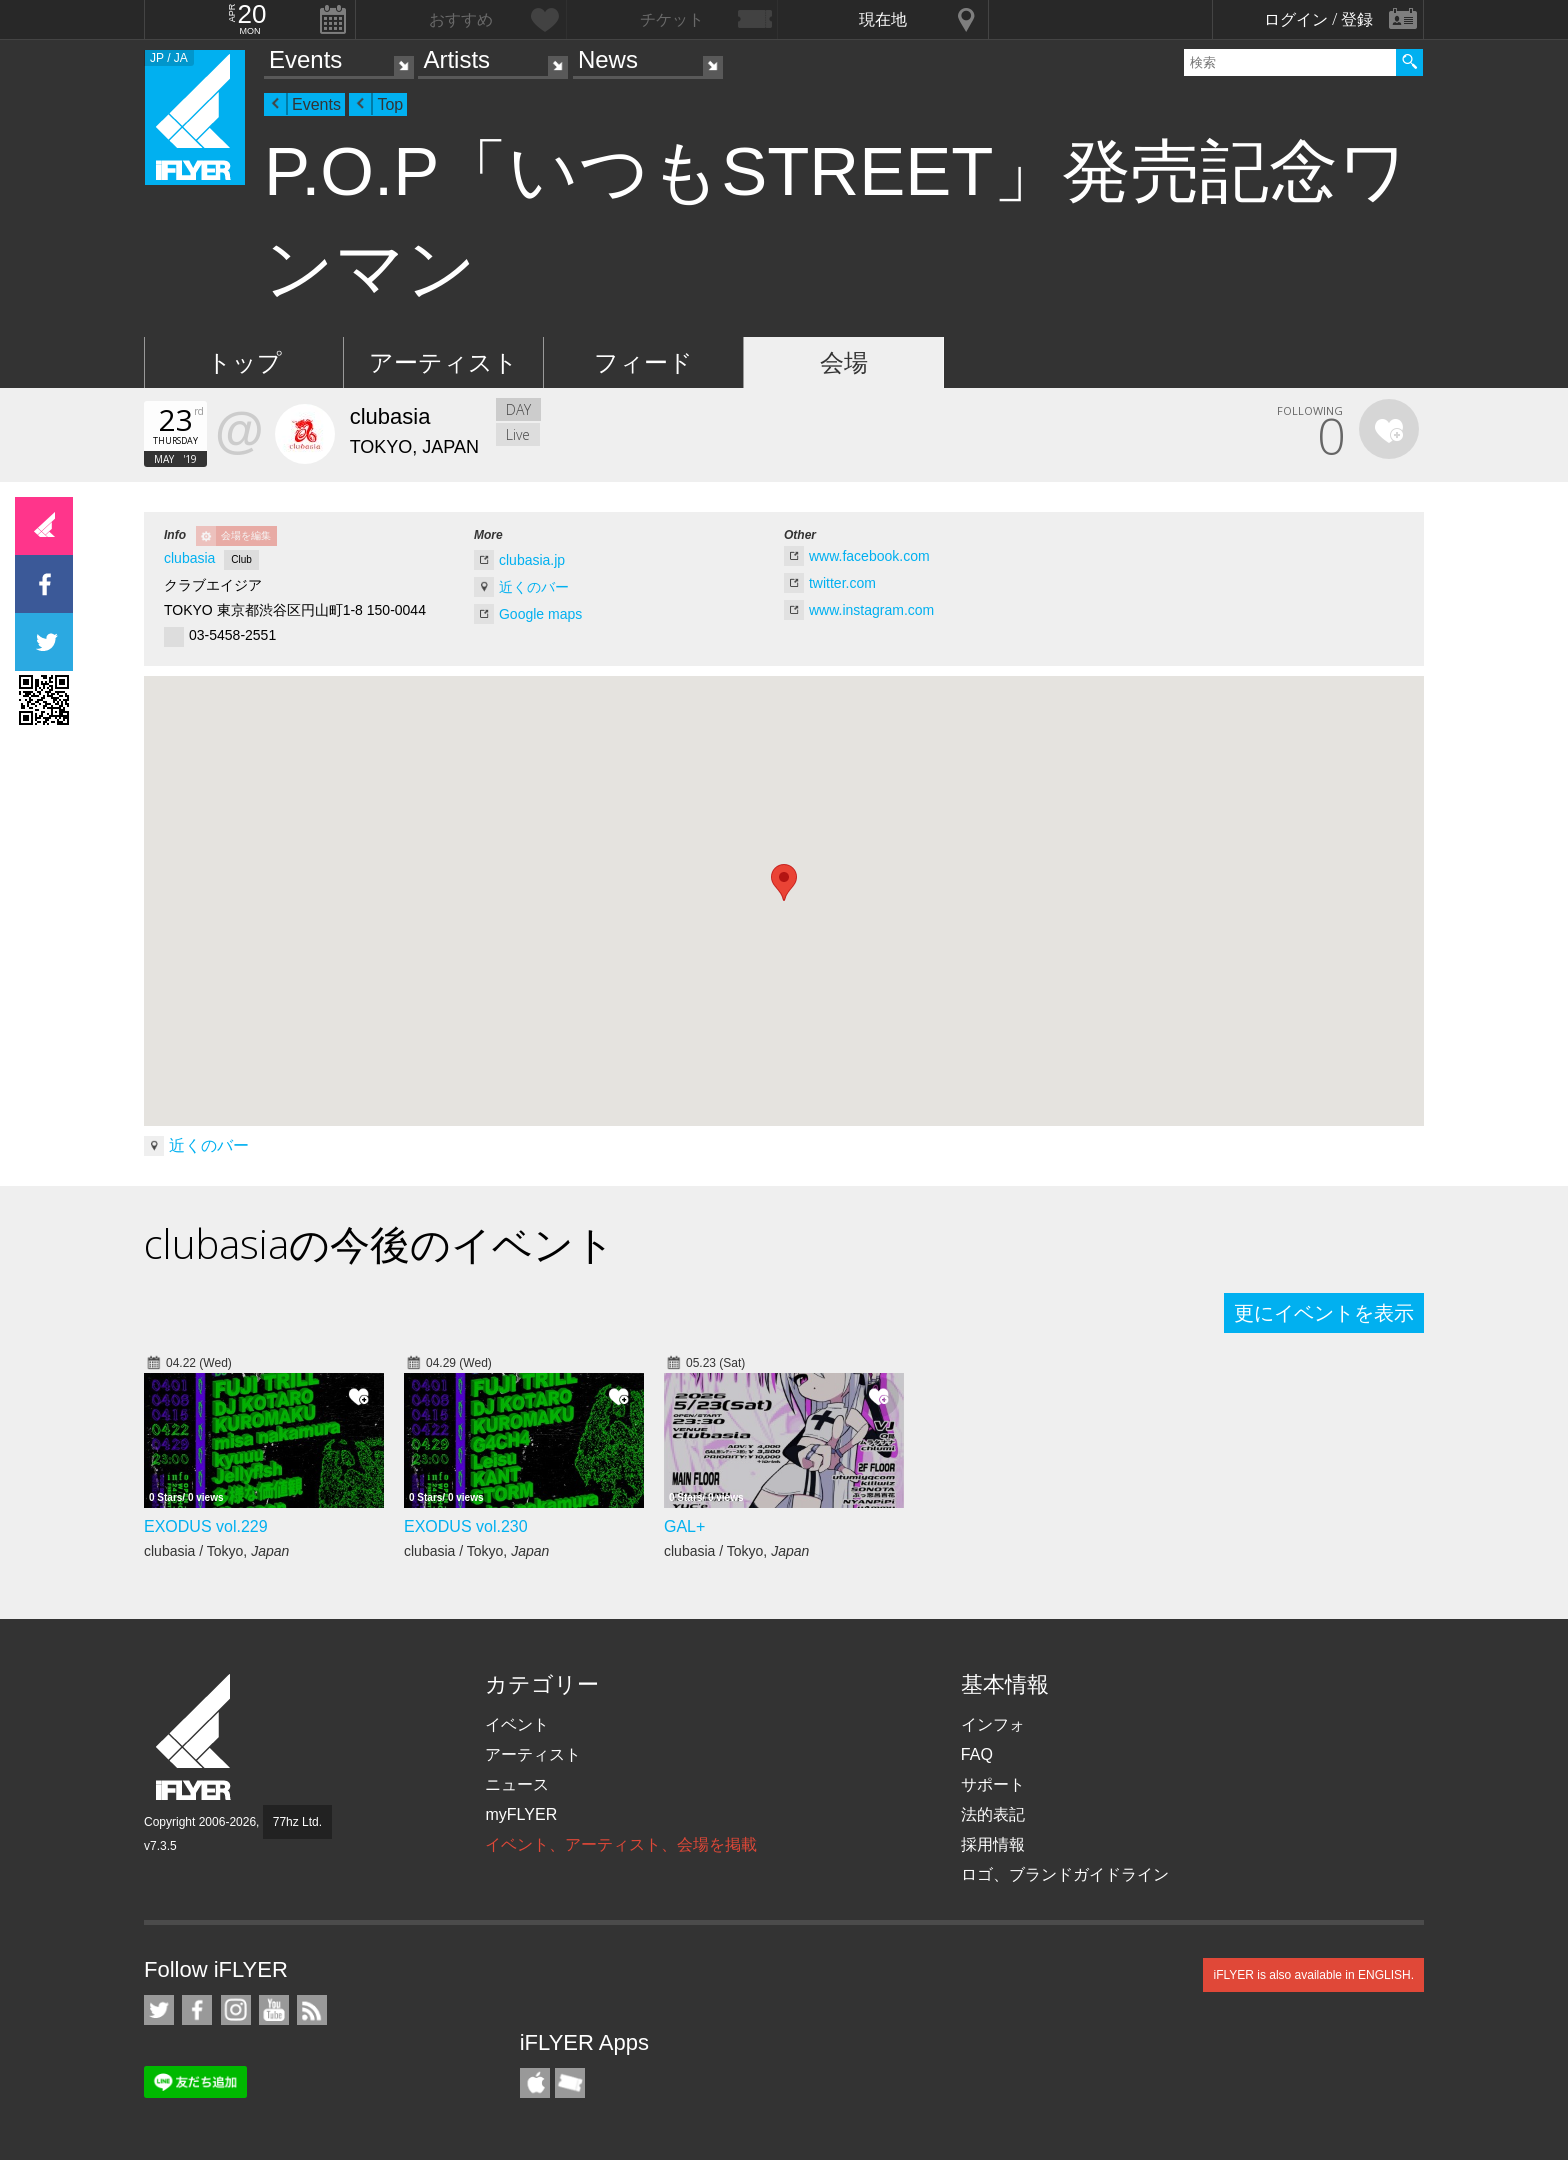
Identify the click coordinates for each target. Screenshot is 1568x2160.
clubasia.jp (532, 560)
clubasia (189, 558)
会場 (844, 362)
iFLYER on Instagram (236, 2010)
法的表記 (993, 1814)
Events (305, 59)
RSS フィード (312, 2010)
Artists (456, 59)
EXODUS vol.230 (466, 1526)
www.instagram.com (871, 610)
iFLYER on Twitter (159, 2010)
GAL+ (684, 1526)
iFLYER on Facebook (197, 2010)
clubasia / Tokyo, (216, 1551)
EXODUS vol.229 (206, 1526)
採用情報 (993, 1844)
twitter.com (842, 583)
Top (390, 104)
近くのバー (534, 587)
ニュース (517, 1784)
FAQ (977, 1754)
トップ (244, 362)
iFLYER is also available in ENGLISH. (1313, 1975)
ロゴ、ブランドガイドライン (1065, 1874)
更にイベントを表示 (1324, 1313)
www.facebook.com (869, 556)
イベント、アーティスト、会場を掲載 (621, 1844)
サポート (993, 1784)
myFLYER (521, 1814)
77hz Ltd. (297, 1822)
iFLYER (195, 1737)
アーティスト (443, 362)
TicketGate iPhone (570, 2083)
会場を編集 (246, 535)
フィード (643, 362)
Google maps (540, 614)
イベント (517, 1724)
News (608, 59)
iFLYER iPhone (535, 2083)
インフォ (993, 1724)
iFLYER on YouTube (274, 2010)
